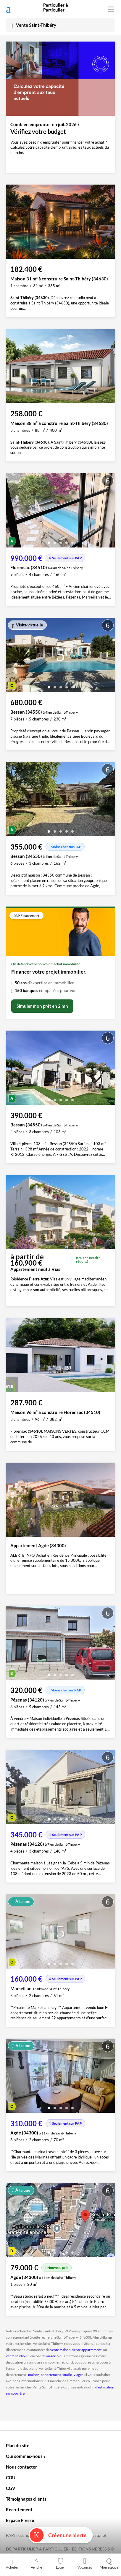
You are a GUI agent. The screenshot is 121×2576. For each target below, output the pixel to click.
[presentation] (12, 512)
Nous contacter (21, 2466)
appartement (51, 2374)
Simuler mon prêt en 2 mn (42, 1006)
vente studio (15, 2356)
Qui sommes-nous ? (25, 2456)
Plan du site (17, 2445)
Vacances (84, 2563)
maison (33, 2374)
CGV (10, 2488)
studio (67, 2374)
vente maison (60, 2350)
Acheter (12, 2563)
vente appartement (86, 2350)
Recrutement (19, 2509)
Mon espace (109, 2563)
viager (50, 2356)
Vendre (36, 2563)
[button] (49, 540)
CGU (10, 2477)
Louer (61, 2563)
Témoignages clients (26, 2499)
